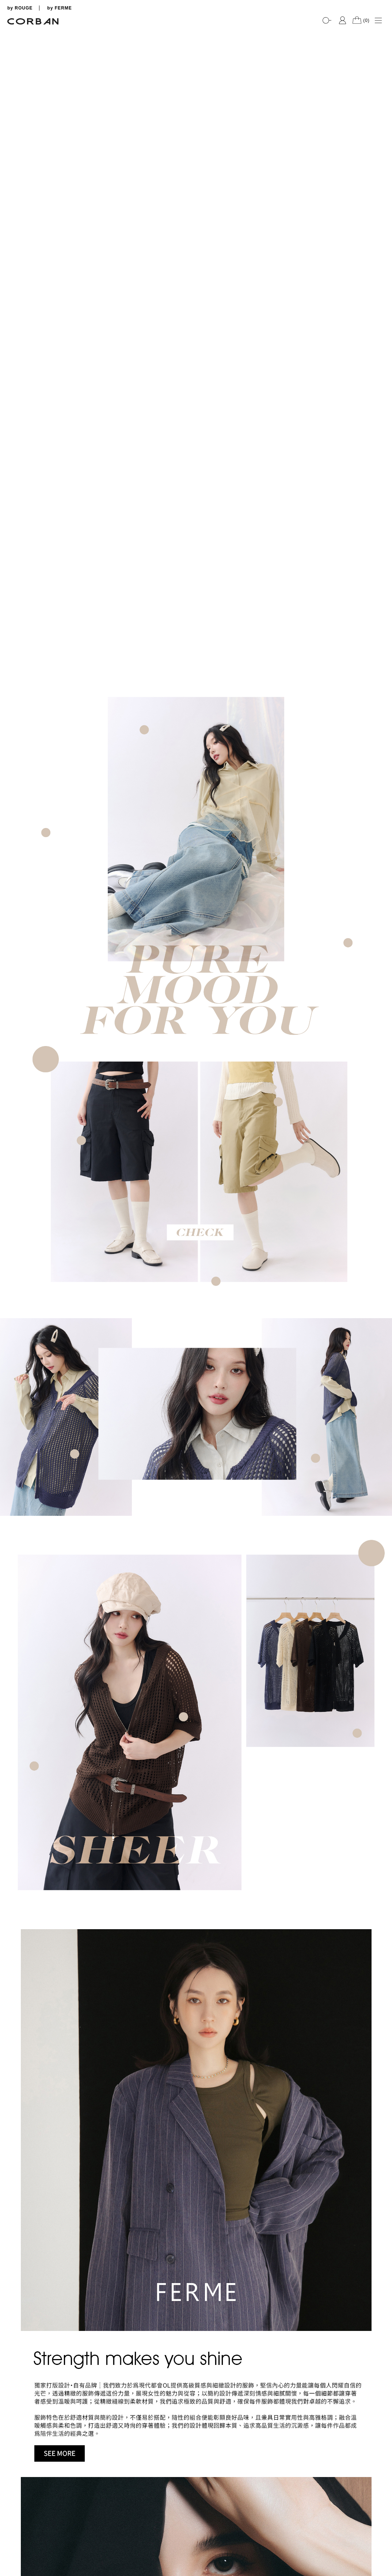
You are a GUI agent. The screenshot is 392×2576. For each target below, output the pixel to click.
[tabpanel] (196, 29)
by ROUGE (20, 8)
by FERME (59, 8)
